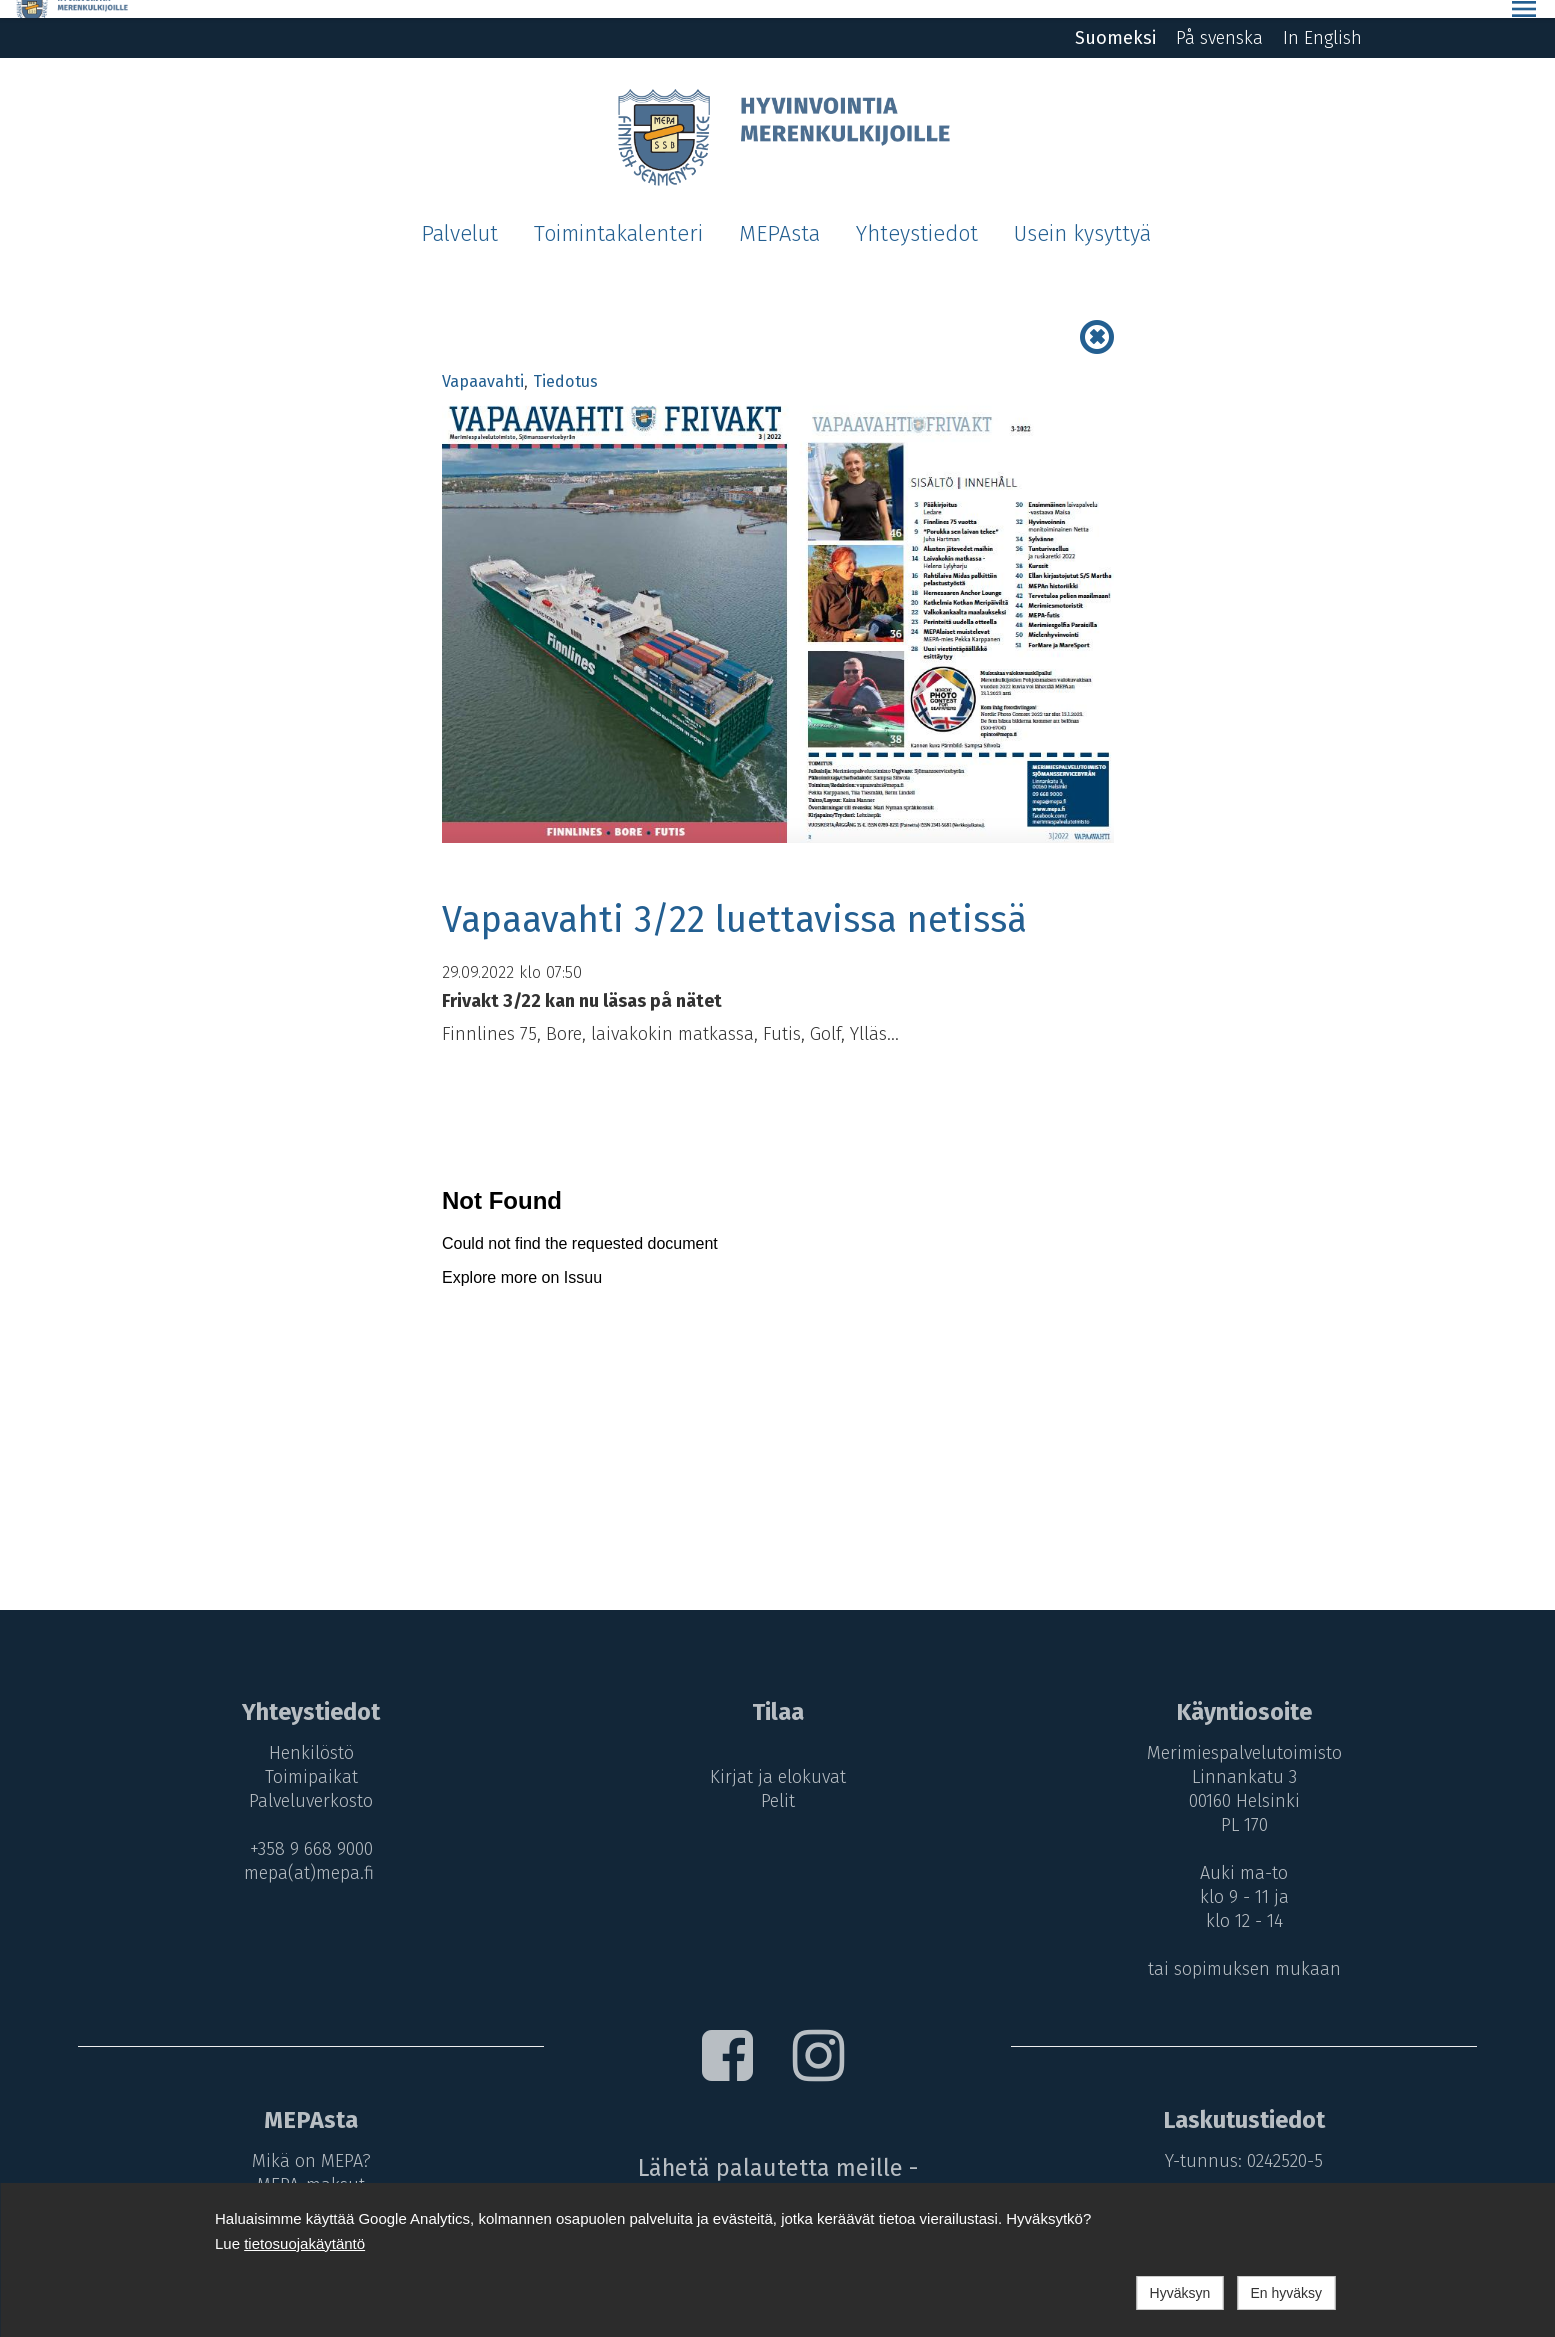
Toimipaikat (305, 1759)
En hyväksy (1286, 2293)
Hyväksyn (1180, 2293)
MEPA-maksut (305, 2167)
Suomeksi (1115, 20)
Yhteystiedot (917, 216)
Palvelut (459, 216)
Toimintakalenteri (618, 216)
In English (1322, 20)
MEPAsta (779, 216)
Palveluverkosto (305, 1783)
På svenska (1219, 20)
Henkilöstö (305, 1735)
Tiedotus (565, 363)
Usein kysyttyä (1082, 216)
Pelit (777, 1783)
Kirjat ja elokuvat (777, 1759)
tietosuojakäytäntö (304, 2243)
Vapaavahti (483, 363)
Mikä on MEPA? (305, 2143)
